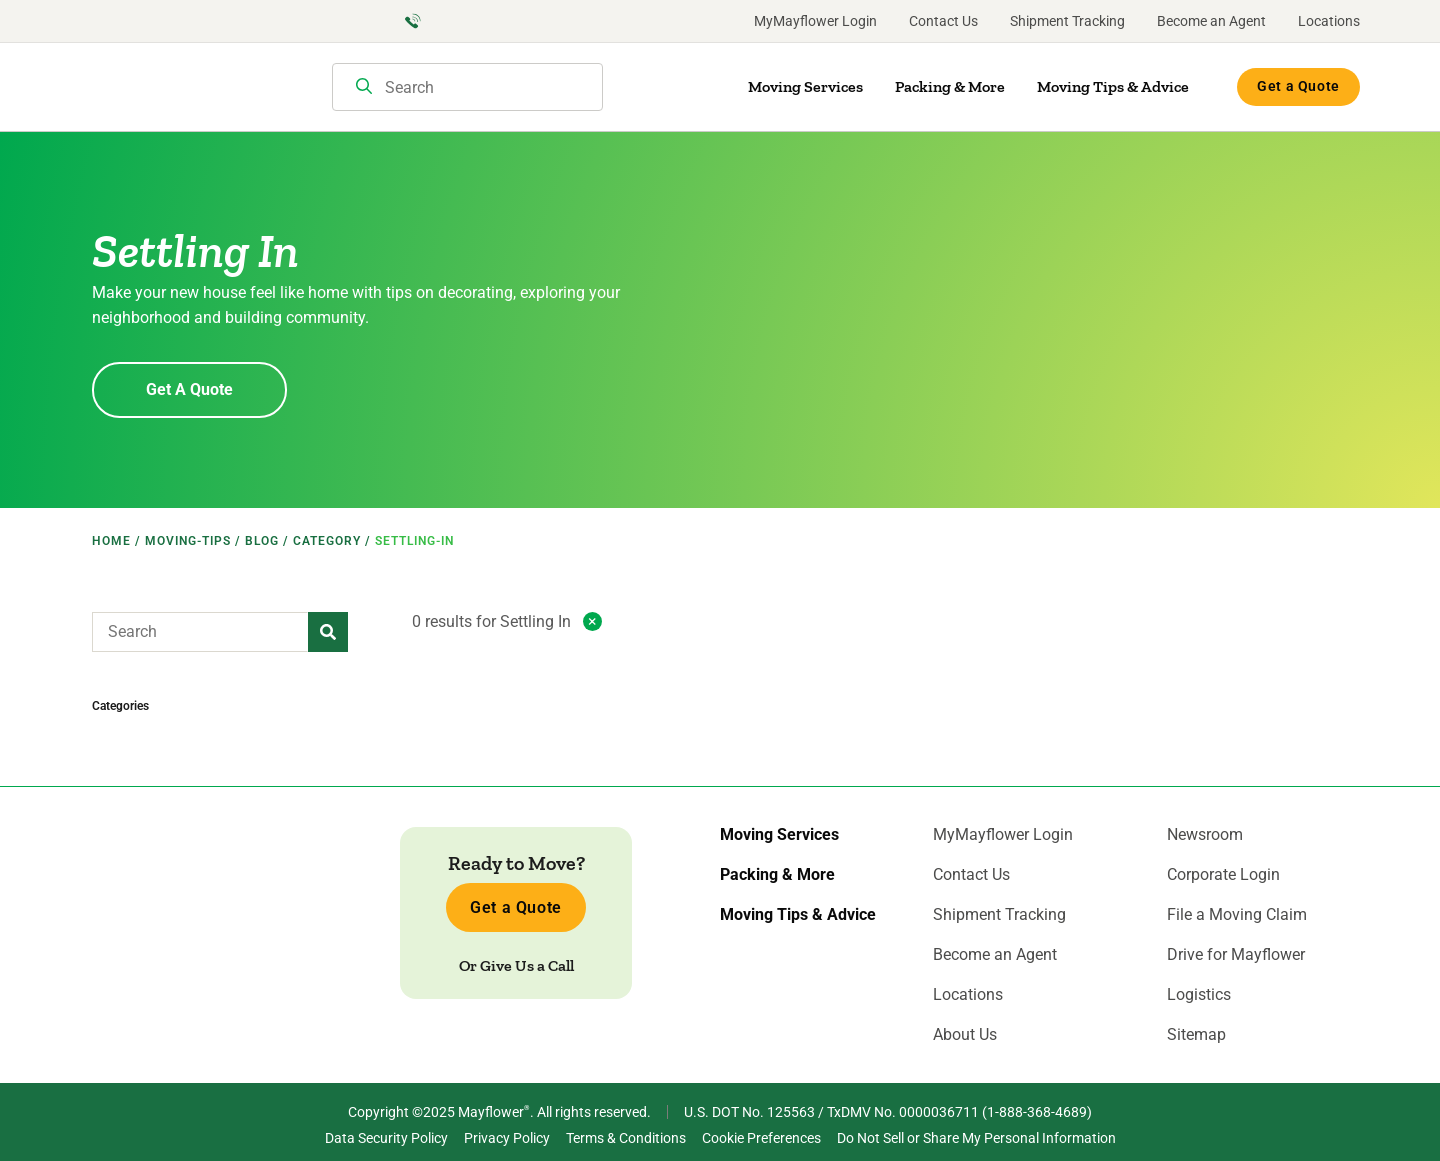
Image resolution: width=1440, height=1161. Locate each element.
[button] (328, 632)
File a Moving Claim (1237, 915)
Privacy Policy (507, 1138)
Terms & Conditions (626, 1138)
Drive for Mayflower (1236, 955)
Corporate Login (1223, 875)
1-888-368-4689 (1037, 1112)
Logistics (1199, 995)
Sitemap (1196, 1035)
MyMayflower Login (815, 21)
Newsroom (1205, 835)
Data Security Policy (386, 1138)
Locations (1329, 21)
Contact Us (943, 21)
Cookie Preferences (761, 1138)
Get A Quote (189, 389)
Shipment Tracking (1067, 21)
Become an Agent (1211, 21)
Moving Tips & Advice (1113, 86)
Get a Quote (1298, 86)
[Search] (364, 88)
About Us (965, 1035)
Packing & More (950, 86)
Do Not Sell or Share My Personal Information (976, 1138)
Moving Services (805, 86)
